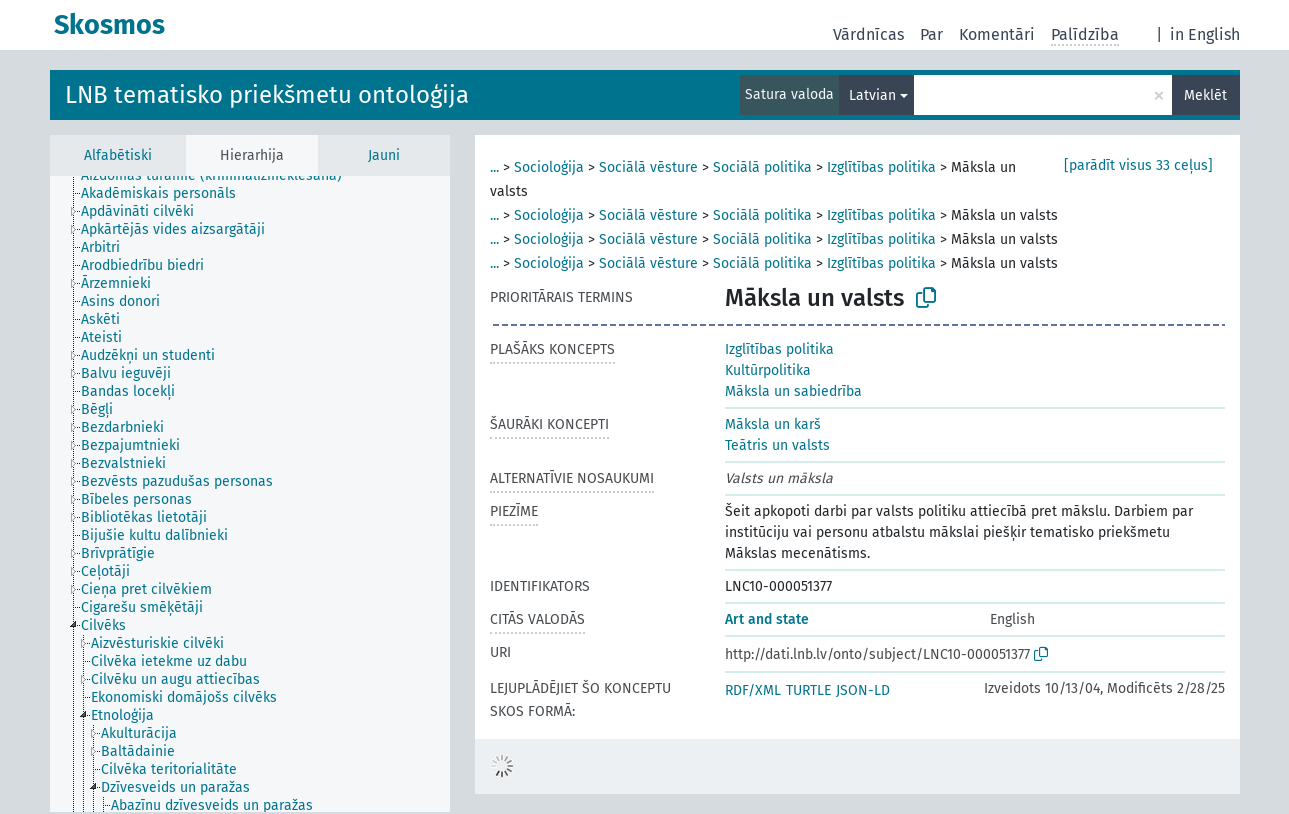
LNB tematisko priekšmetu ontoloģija (267, 95)
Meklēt (1205, 95)
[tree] (250, 494)
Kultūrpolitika (768, 370)
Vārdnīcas (868, 34)
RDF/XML (753, 690)
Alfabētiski (118, 155)
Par (931, 34)
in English (1205, 34)
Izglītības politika (881, 167)
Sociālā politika (762, 167)
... (494, 167)
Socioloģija (549, 167)
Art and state (767, 619)
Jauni (384, 155)
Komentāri (997, 34)
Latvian (872, 95)
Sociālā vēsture (648, 167)
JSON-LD (863, 690)
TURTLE (808, 690)
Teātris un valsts (777, 445)
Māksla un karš (773, 424)
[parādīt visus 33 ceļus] (1138, 165)
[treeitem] (220, 176)
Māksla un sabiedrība (793, 391)
